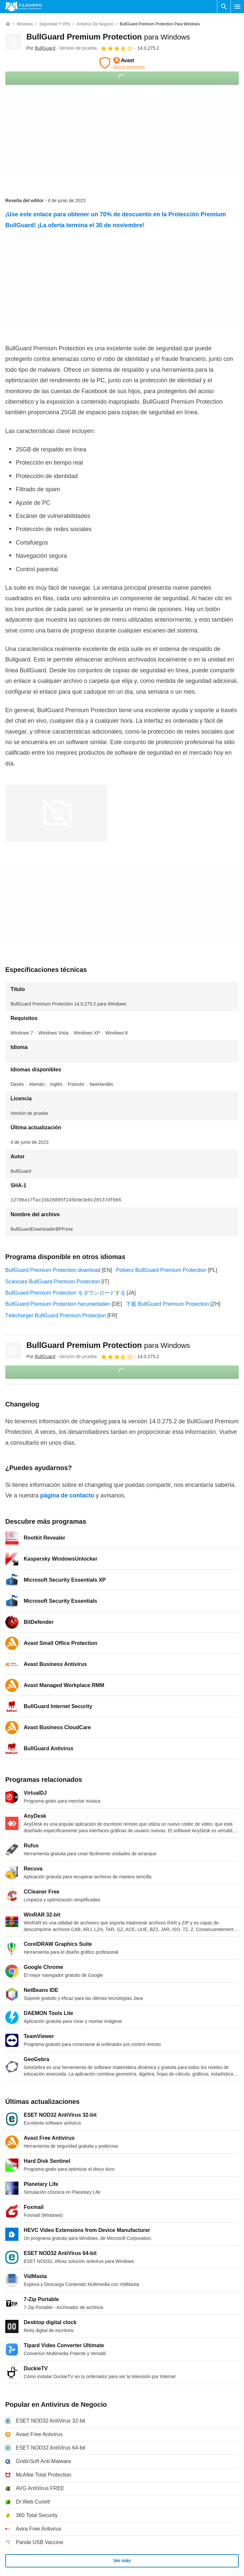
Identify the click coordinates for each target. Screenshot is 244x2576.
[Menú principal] (237, 6)
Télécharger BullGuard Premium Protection (55, 1315)
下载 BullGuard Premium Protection (167, 1304)
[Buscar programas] (223, 6)
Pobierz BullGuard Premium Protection (161, 1270)
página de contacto (67, 1495)
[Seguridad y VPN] (54, 24)
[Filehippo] (23, 6)
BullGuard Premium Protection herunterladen (57, 1304)
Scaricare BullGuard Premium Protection (52, 1281)
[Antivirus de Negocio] (94, 24)
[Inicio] (8, 24)
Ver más (122, 2560)
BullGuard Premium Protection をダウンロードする (65, 1293)
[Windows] (25, 24)
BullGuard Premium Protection (108, 36)
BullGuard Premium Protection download (52, 1270)
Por (40, 48)
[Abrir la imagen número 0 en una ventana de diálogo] (56, 813)
